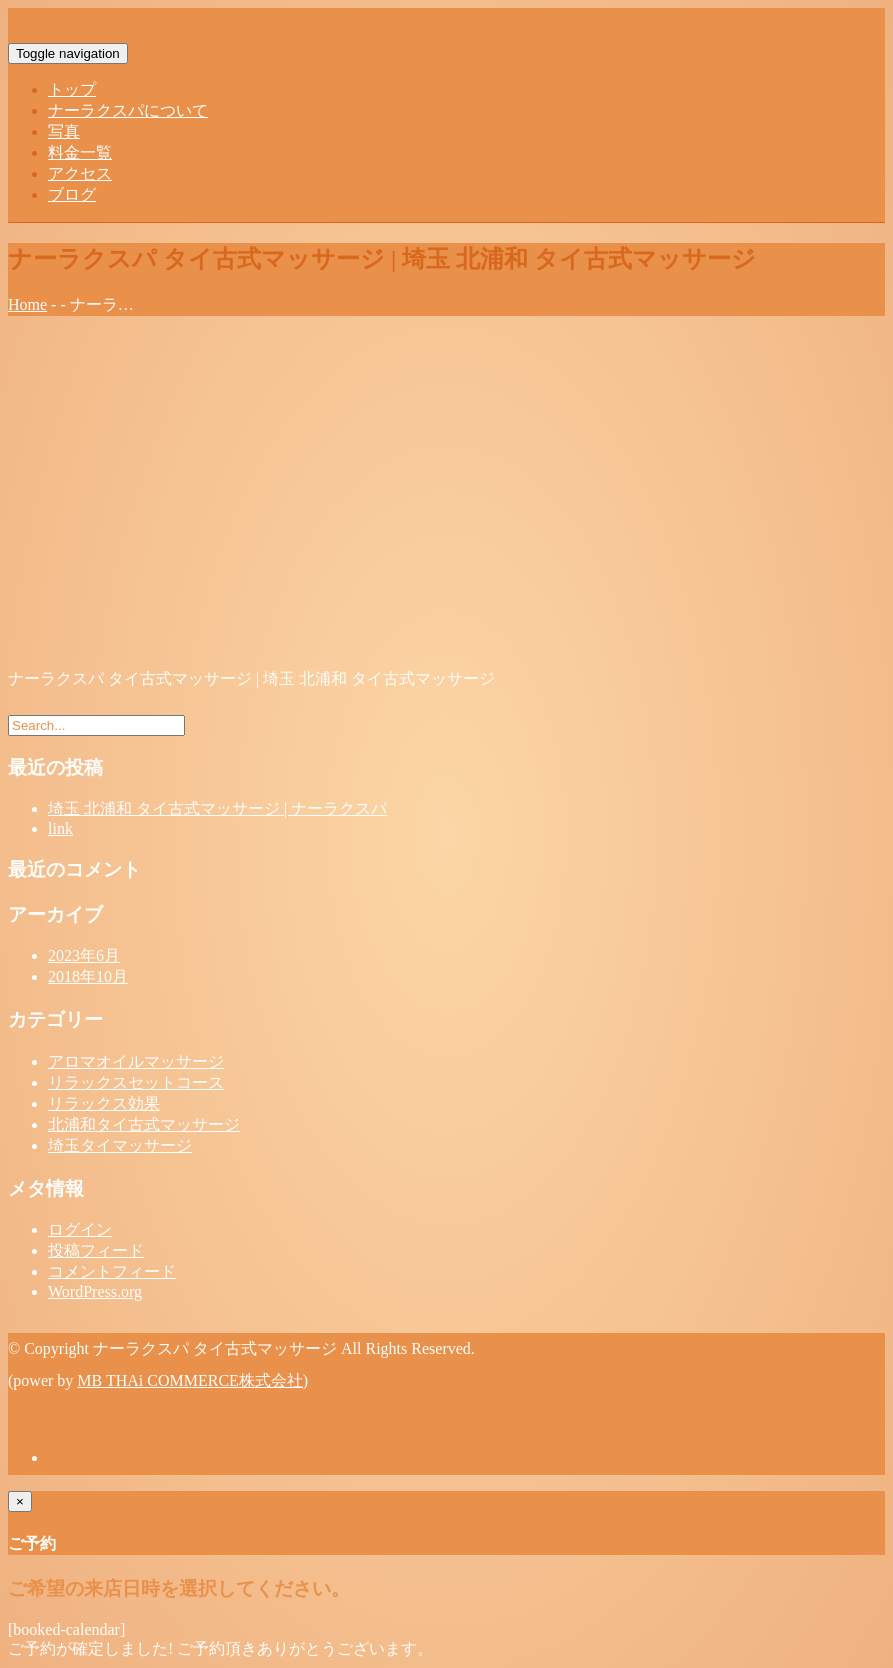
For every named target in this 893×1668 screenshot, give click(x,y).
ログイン (80, 1229)
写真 (64, 131)
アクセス (80, 173)
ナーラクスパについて (128, 110)
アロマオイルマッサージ (136, 1061)
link (60, 828)
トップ (72, 89)
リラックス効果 (104, 1103)
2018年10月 (88, 976)
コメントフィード (112, 1271)
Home (27, 304)
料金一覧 (80, 152)
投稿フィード (96, 1250)
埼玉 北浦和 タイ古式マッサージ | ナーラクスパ (217, 808)
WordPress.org (95, 1291)
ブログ (72, 194)
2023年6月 (84, 955)
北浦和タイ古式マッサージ (144, 1124)
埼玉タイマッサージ (120, 1145)
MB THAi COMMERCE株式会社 (190, 1380)
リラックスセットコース (136, 1082)
